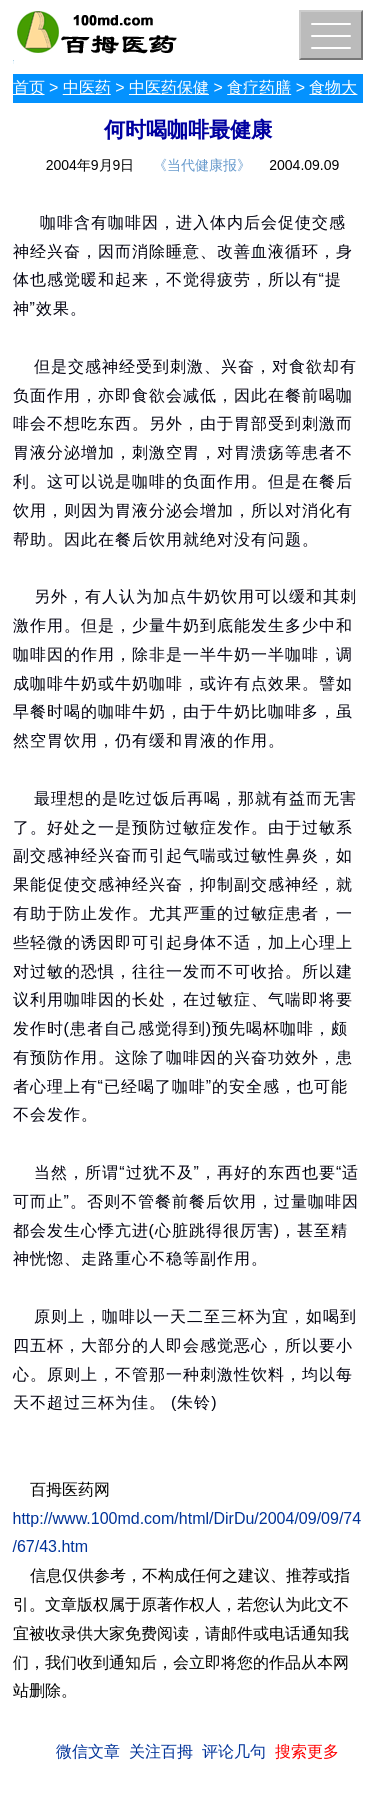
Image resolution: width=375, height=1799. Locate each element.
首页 (29, 87)
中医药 (87, 87)
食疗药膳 (259, 87)
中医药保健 (169, 87)
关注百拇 (161, 1751)
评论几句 (234, 1751)
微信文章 (88, 1751)
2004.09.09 (304, 165)
